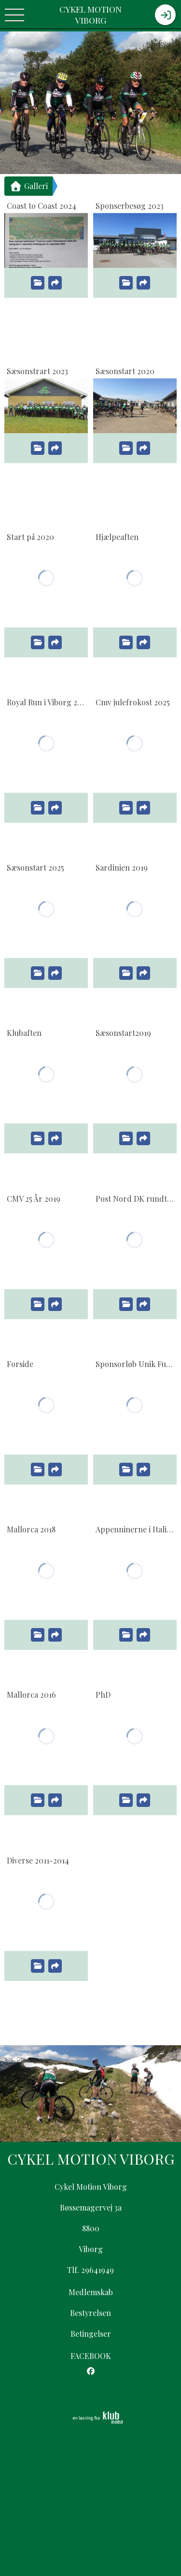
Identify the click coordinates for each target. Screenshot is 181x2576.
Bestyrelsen (90, 2313)
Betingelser (90, 2334)
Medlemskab (91, 2292)
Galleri (28, 186)
